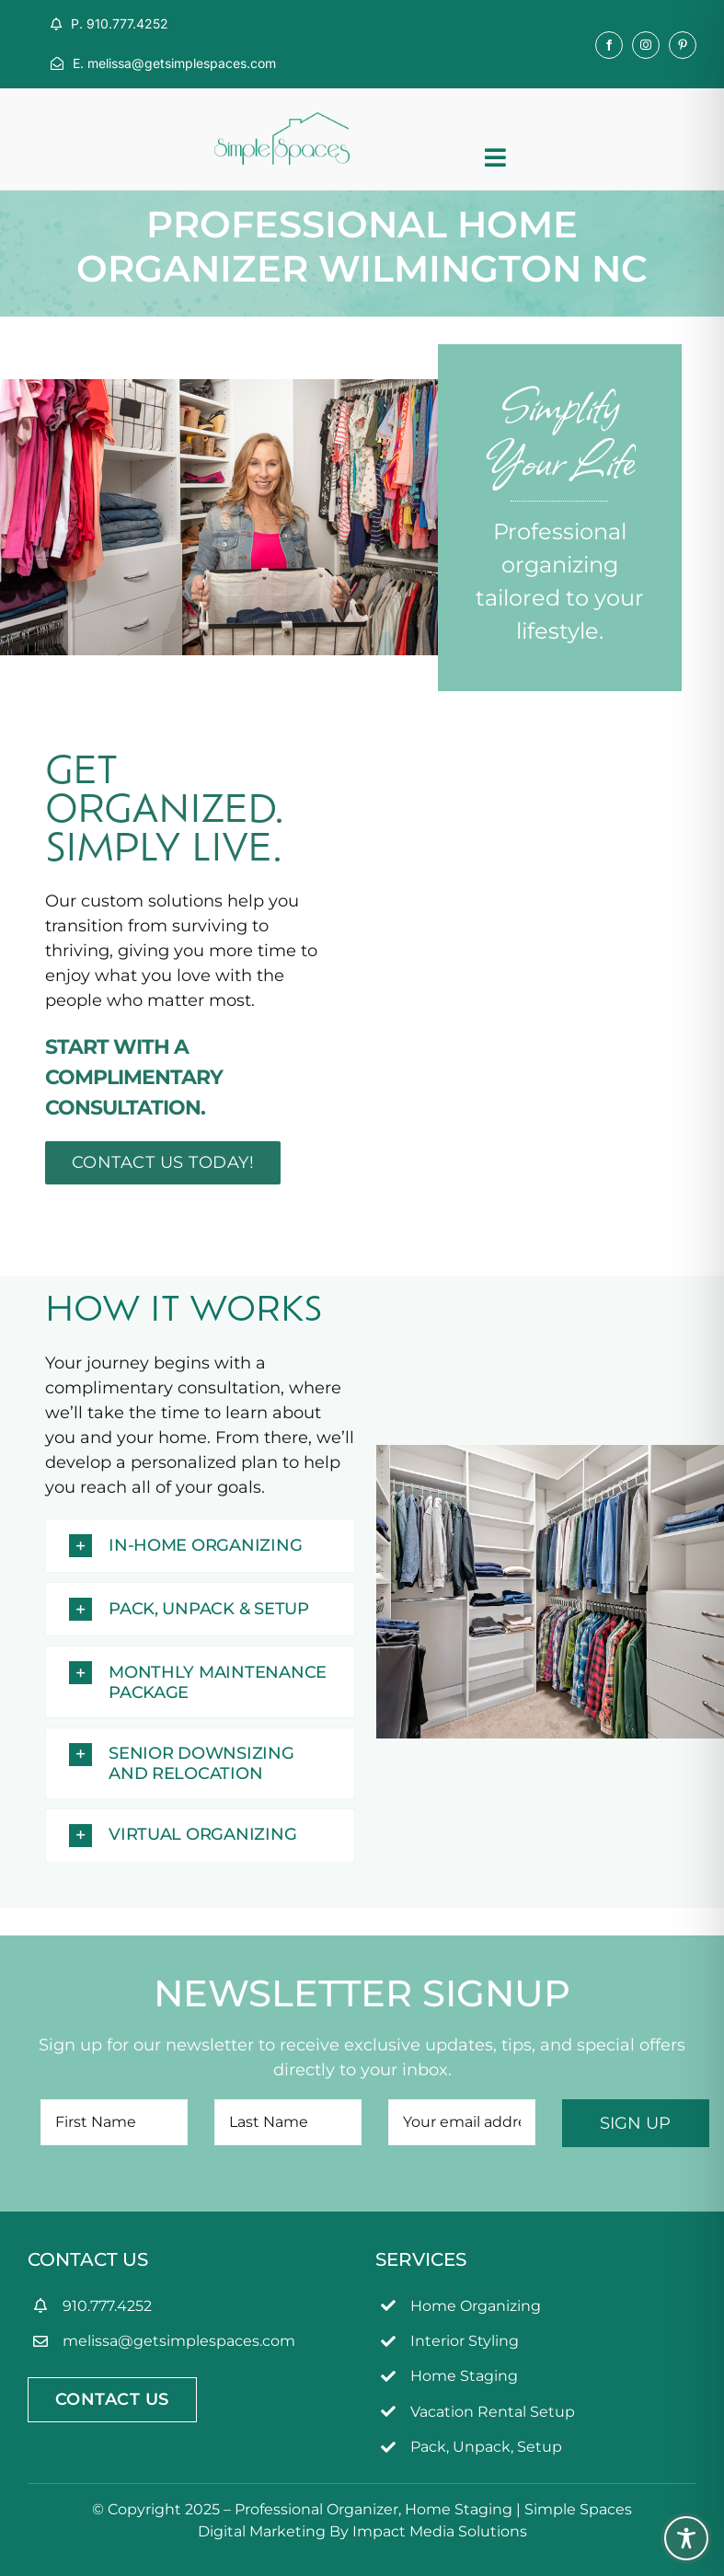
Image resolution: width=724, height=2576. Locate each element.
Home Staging (464, 2376)
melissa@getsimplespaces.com (179, 2341)
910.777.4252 (107, 2306)
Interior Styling (464, 2341)
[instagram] (646, 45)
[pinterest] (682, 45)
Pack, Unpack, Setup (486, 2446)
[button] (200, 1545)
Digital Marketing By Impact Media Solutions (362, 2531)
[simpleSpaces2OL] (282, 120)
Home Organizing (475, 2306)
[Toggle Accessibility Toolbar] (686, 2538)
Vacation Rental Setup (492, 2411)
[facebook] (609, 45)
